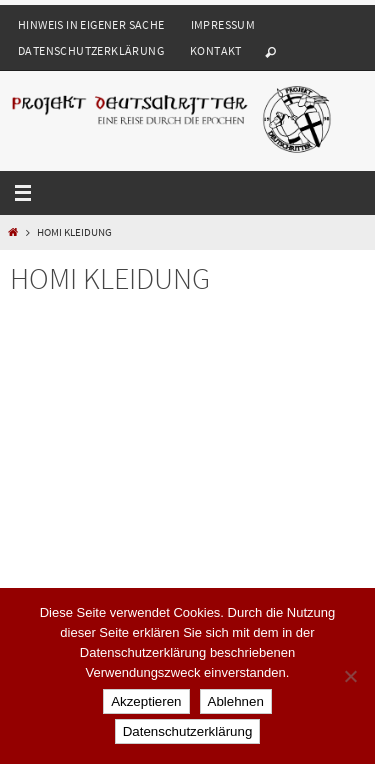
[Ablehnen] (350, 676)
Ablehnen (236, 701)
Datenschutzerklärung (91, 50)
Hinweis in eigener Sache (91, 24)
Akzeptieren (146, 701)
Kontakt (216, 50)
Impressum (223, 24)
